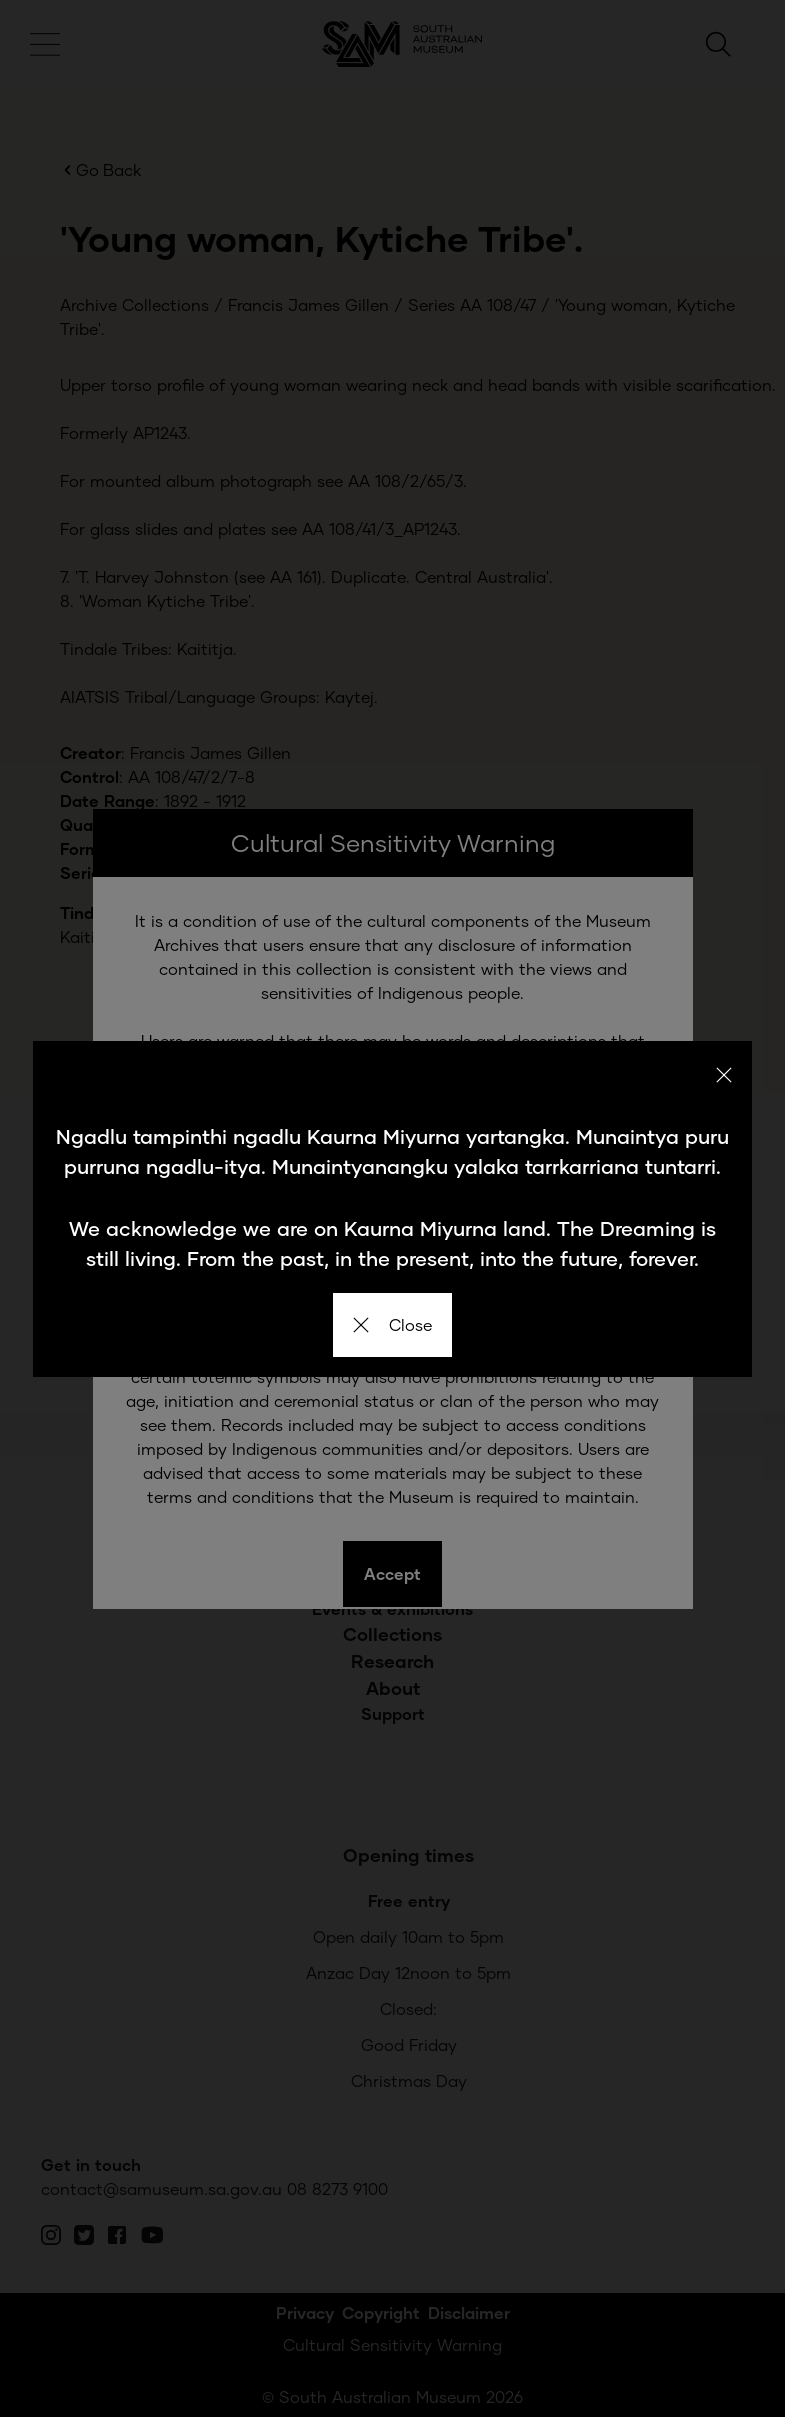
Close (392, 1324)
